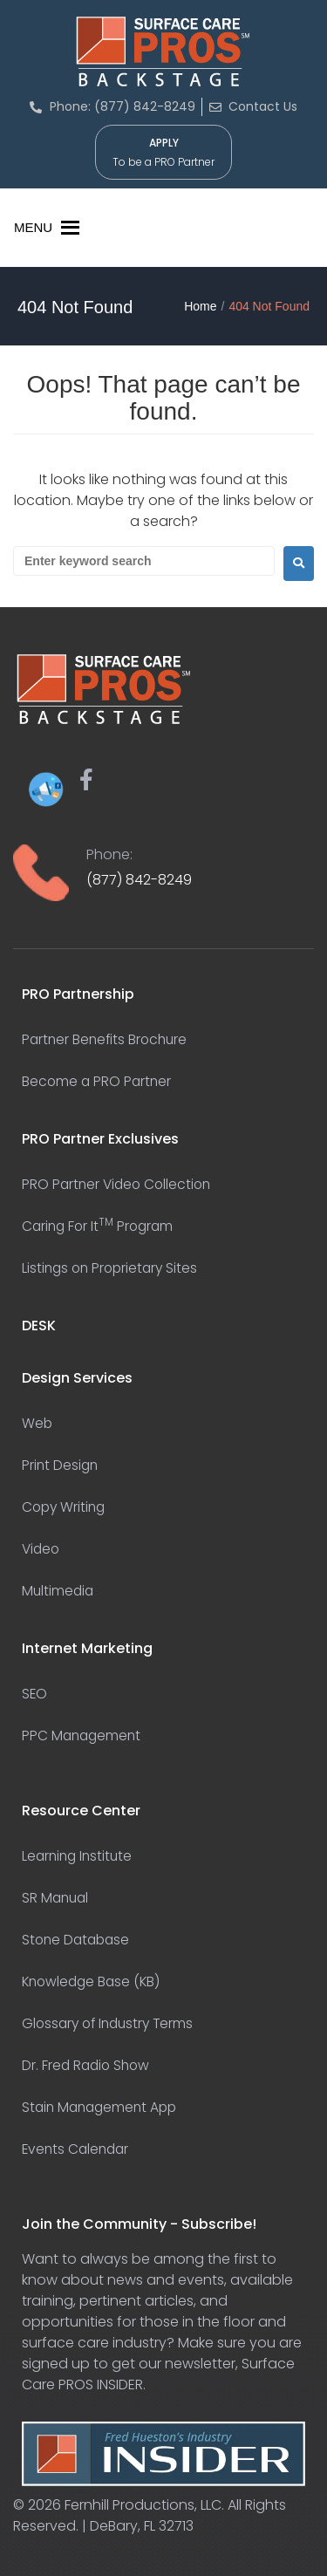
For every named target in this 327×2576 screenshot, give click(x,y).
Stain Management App (103, 2107)
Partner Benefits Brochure (107, 1039)
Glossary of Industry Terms (111, 2023)
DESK (39, 1325)
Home (200, 306)
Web (37, 1423)
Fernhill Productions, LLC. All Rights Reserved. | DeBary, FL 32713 (149, 2515)
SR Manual (57, 1898)
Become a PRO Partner (98, 1081)
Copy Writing (65, 1507)
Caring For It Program (100, 1226)
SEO (35, 1694)
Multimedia (59, 1591)
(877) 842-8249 (139, 880)
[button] (33, 227)
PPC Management (83, 1735)
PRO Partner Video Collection (119, 1184)
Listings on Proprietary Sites (113, 1268)
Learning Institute (79, 1856)
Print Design (61, 1465)
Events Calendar (77, 2149)
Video (42, 1549)
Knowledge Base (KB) (94, 1981)
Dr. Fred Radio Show (88, 2065)
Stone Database (78, 1940)
